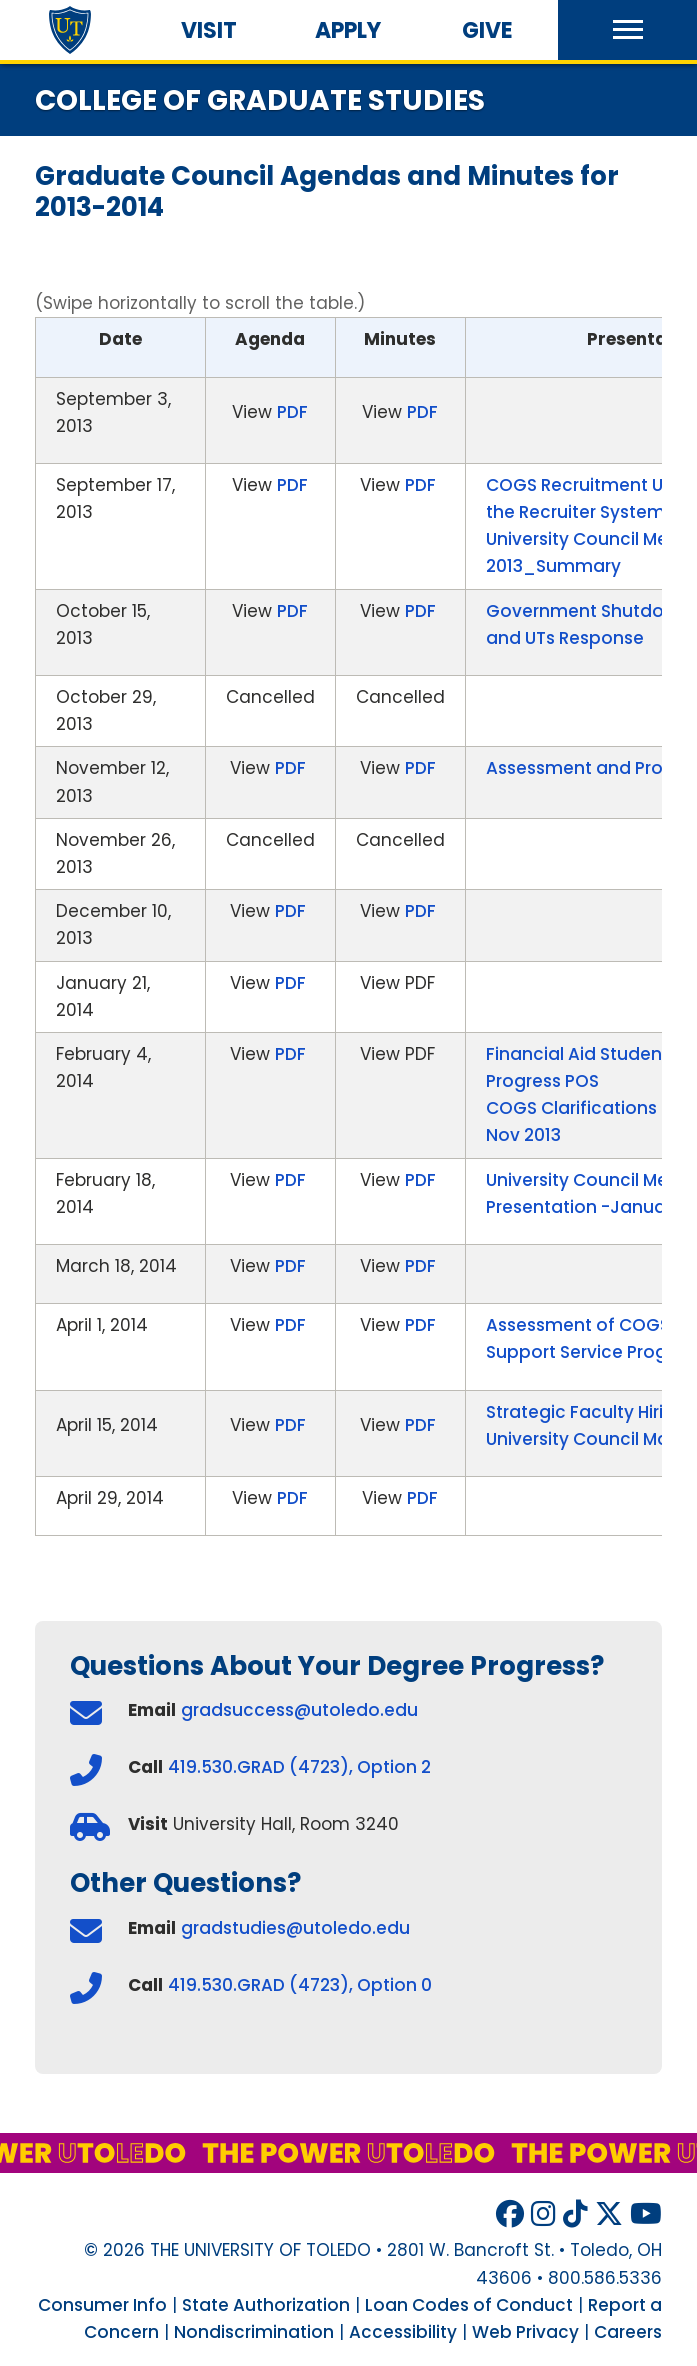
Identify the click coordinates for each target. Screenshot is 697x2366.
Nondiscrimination (254, 2332)
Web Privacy (525, 2332)
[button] (627, 30)
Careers (628, 2332)
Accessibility (403, 2332)
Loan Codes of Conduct (469, 2305)
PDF (292, 412)
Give (487, 30)
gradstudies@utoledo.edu (295, 1928)
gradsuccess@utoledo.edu (299, 1710)
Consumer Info (102, 2305)
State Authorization (266, 2305)
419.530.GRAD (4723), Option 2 (299, 1767)
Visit (209, 30)
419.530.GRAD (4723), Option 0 (300, 1985)
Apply (348, 30)
